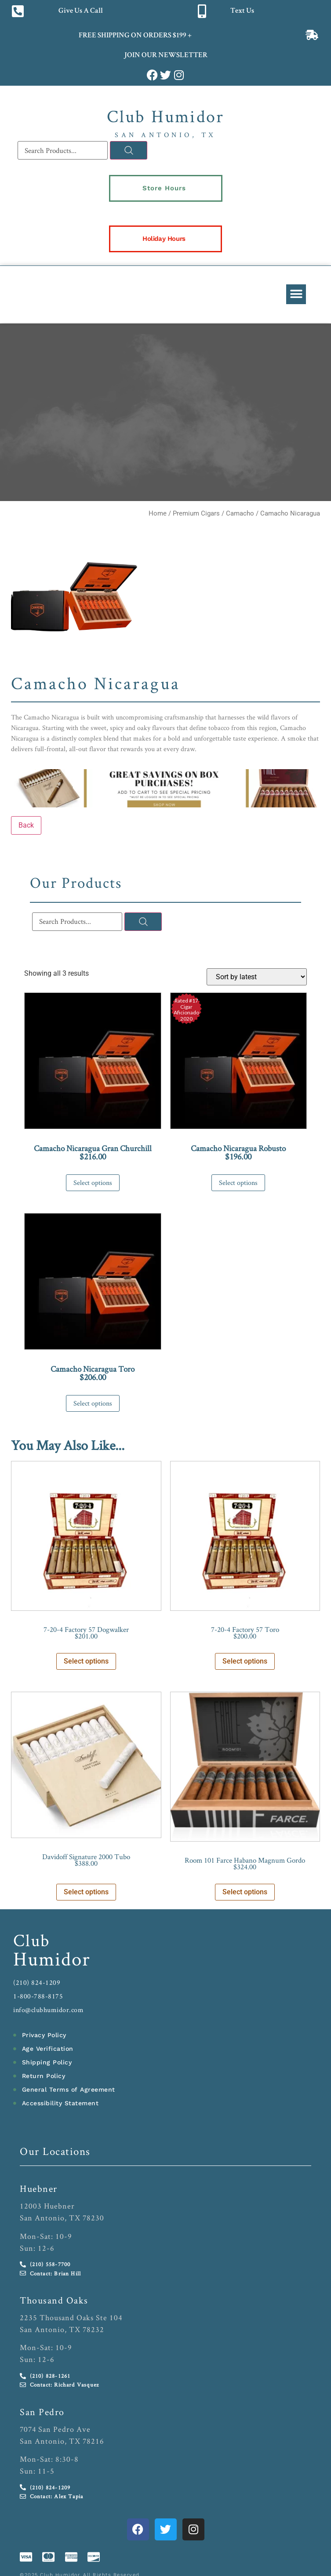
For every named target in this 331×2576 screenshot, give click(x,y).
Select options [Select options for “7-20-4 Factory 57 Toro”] (244, 1661)
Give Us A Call (80, 11)
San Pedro (42, 2411)
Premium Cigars (196, 513)
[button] (296, 294)
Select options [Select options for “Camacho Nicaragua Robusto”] (238, 1182)
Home (158, 513)
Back (26, 825)
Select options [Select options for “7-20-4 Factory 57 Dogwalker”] (86, 1661)
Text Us (242, 11)
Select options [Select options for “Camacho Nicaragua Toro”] (92, 1403)
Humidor (52, 1958)
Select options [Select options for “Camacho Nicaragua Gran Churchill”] (92, 1182)
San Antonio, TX (165, 134)
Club (31, 1940)
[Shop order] (257, 976)
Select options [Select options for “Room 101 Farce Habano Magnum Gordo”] (244, 1892)
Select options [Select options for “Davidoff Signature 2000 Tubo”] (86, 1892)
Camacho (240, 513)
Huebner (39, 2188)
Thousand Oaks (54, 2300)
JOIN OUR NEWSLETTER (165, 55)
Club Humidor (165, 116)
